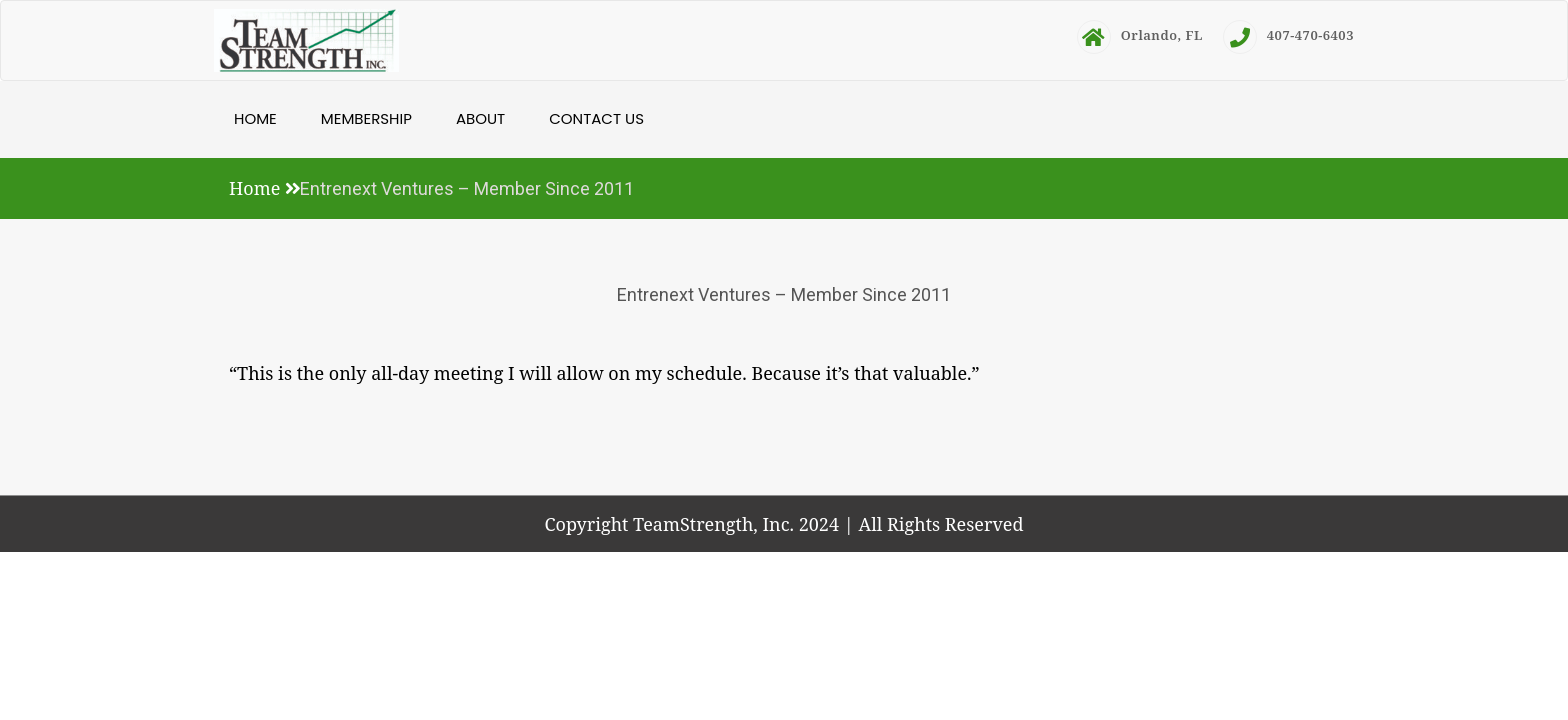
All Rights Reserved (940, 524)
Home (255, 118)
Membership (366, 118)
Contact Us (596, 118)
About (480, 118)
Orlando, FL (1140, 35)
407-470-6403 (1288, 35)
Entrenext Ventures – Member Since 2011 (784, 294)
